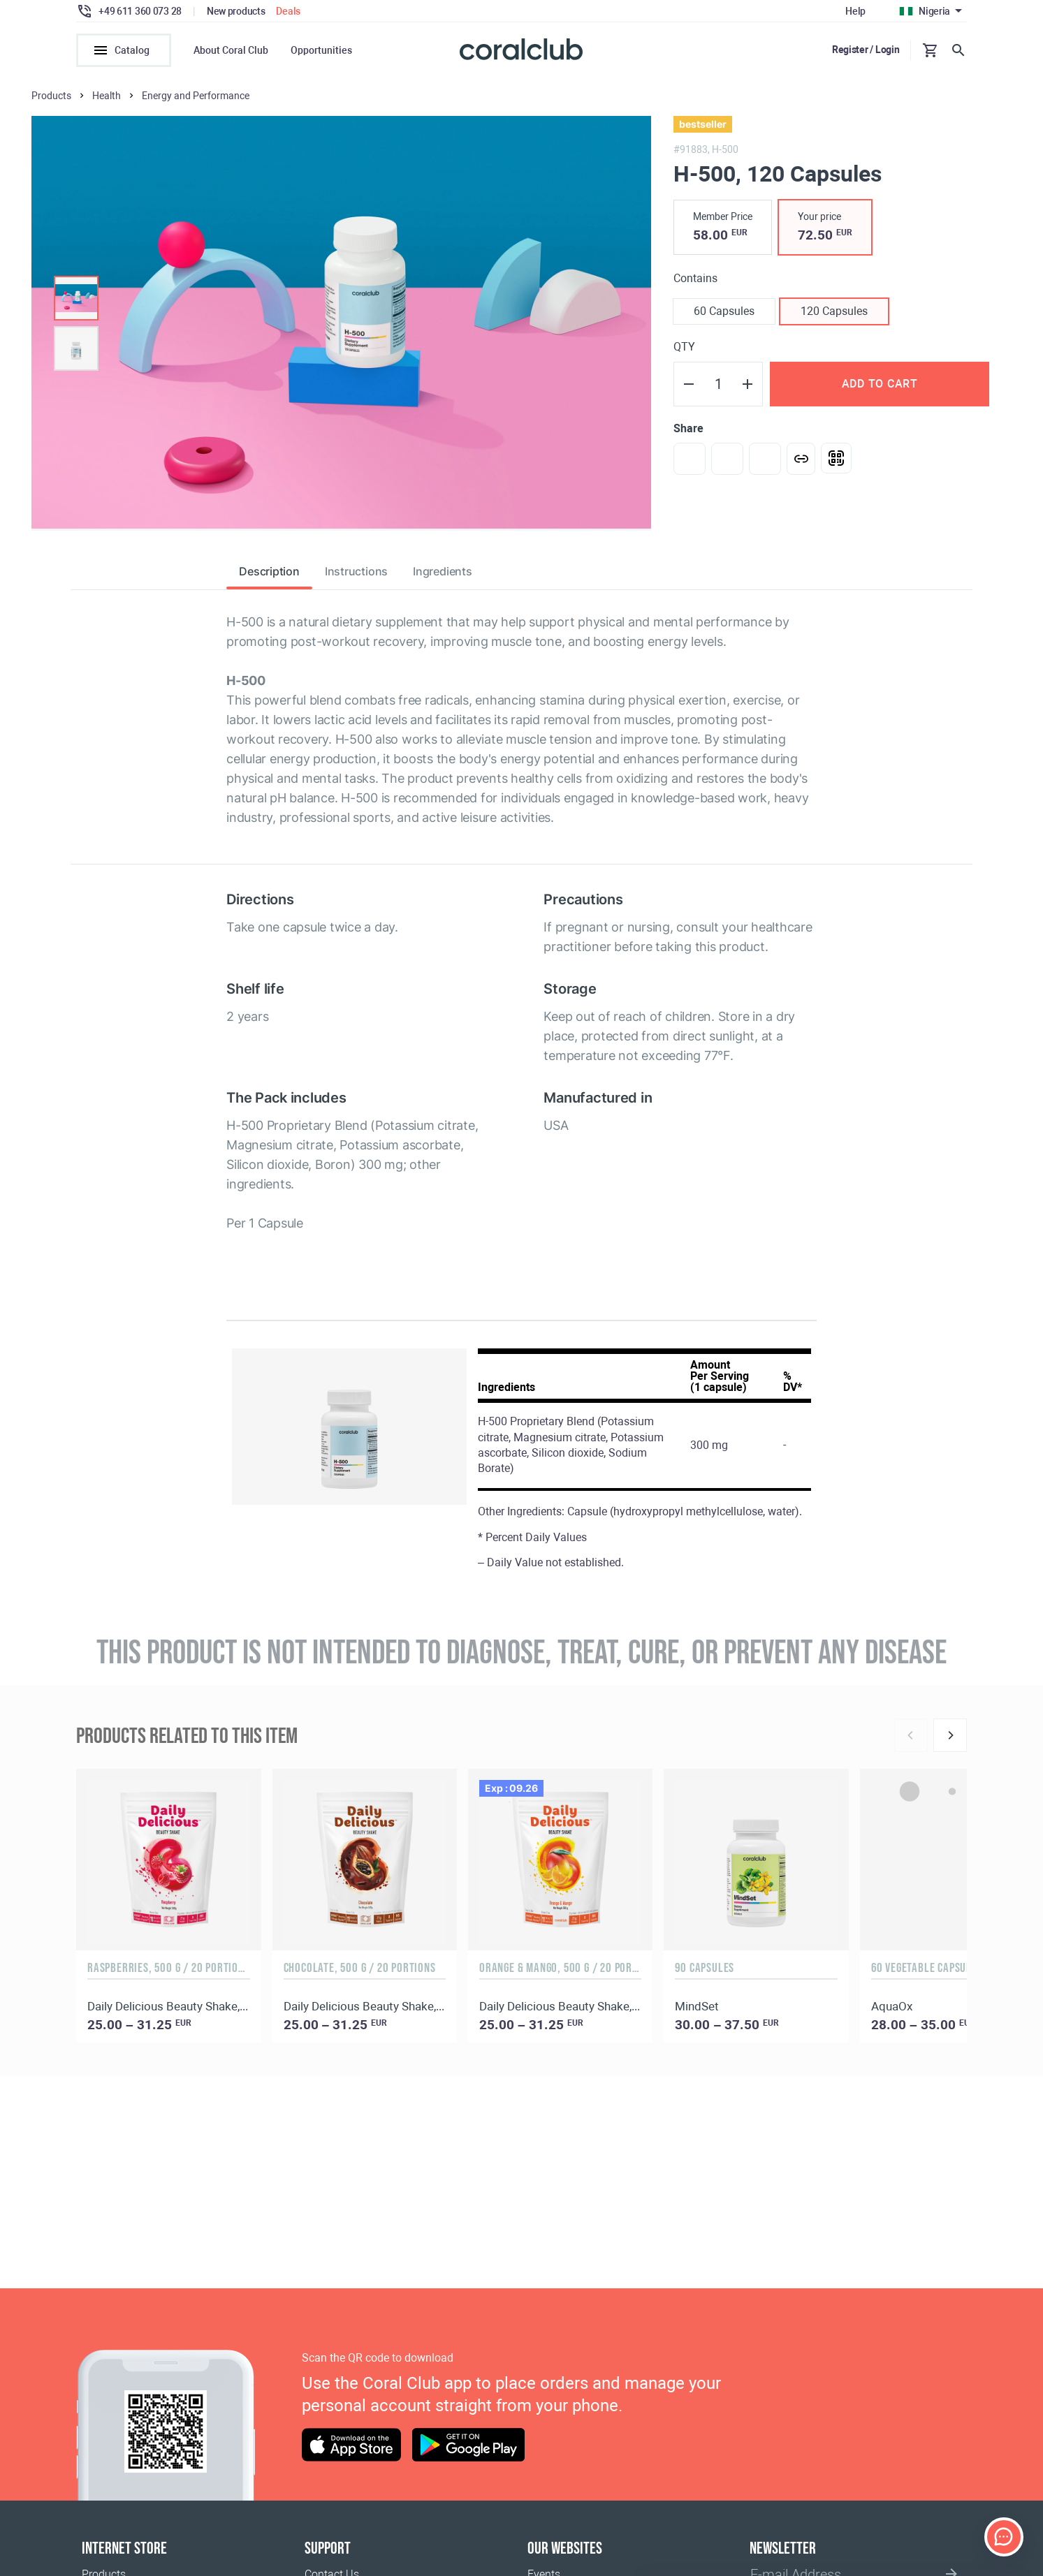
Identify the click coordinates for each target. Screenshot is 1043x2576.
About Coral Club (231, 50)
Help (855, 11)
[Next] (950, 1735)
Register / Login (866, 49)
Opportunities (321, 50)
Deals (288, 11)
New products (236, 11)
